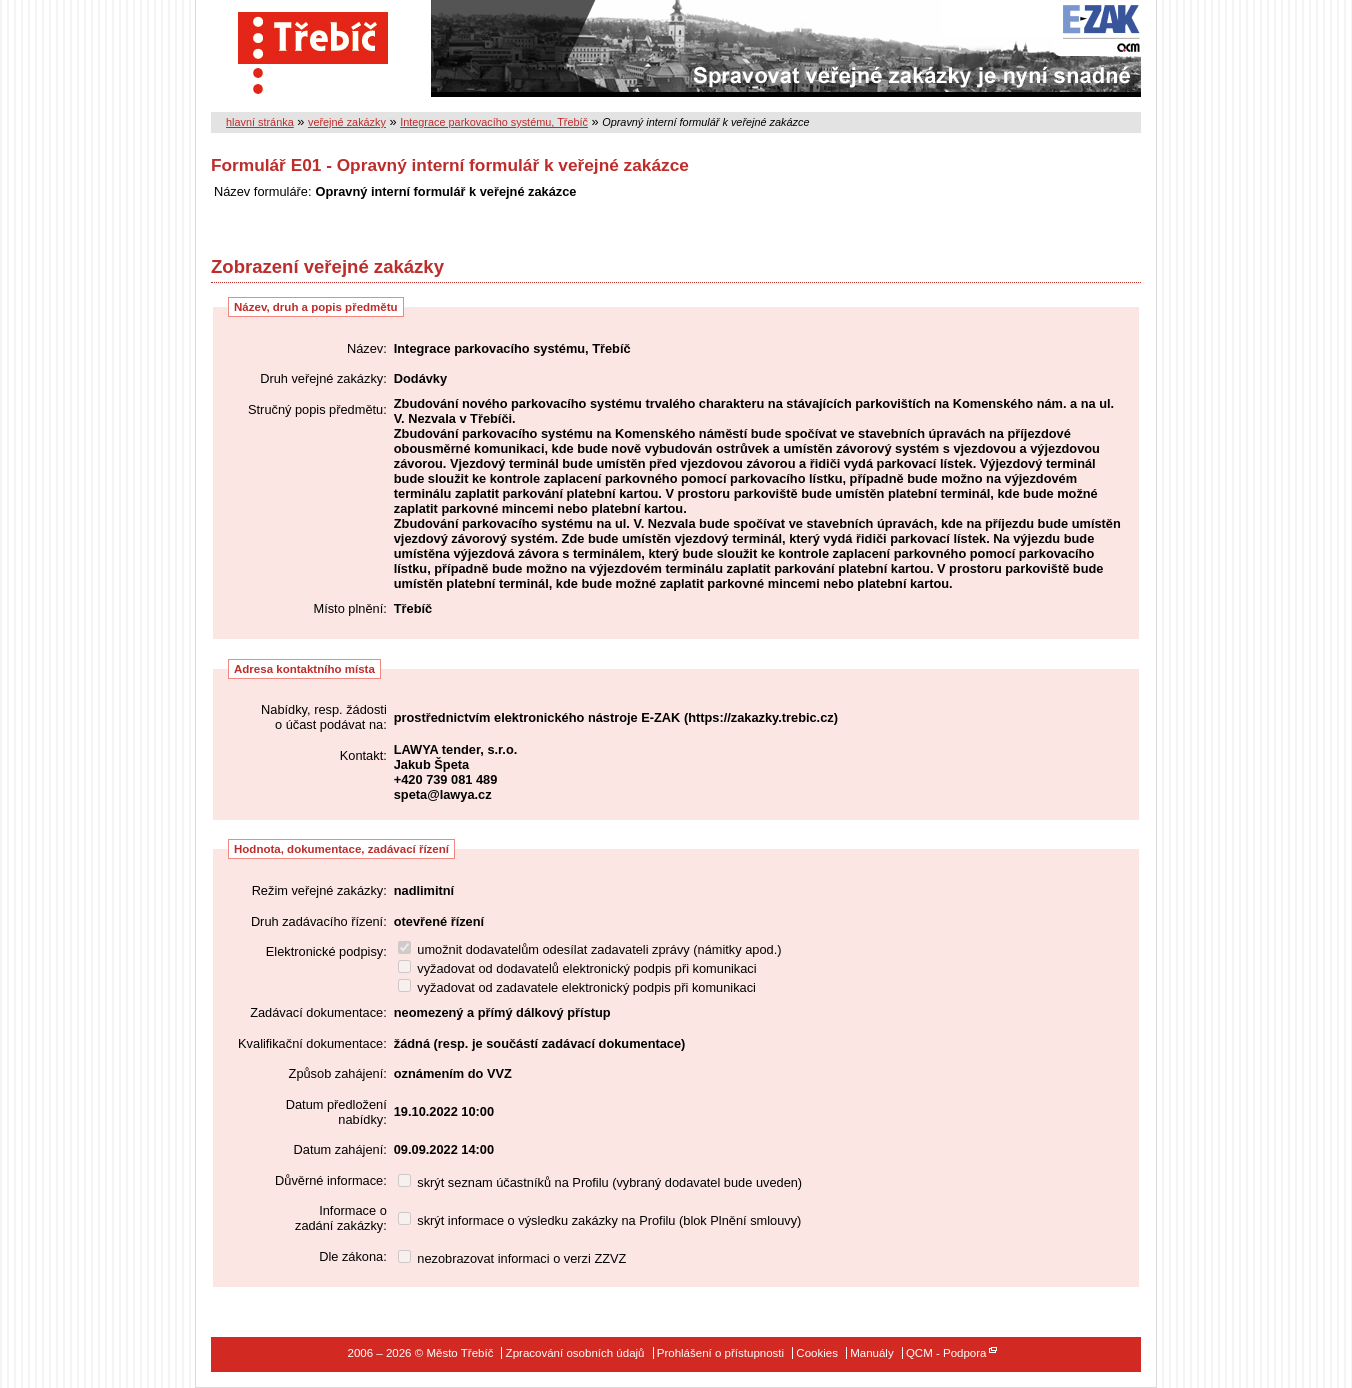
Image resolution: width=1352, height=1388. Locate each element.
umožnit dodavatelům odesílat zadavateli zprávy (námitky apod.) (590, 949)
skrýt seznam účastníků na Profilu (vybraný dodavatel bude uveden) (600, 1182)
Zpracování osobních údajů (575, 1353)
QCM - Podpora (946, 1353)
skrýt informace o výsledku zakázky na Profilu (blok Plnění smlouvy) (600, 1220)
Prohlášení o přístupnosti (720, 1353)
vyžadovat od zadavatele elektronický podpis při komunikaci (577, 987)
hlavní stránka (260, 122)
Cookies (817, 1353)
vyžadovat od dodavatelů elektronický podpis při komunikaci (577, 968)
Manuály (872, 1353)
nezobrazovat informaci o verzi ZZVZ (512, 1258)
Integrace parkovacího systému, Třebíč (494, 122)
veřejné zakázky (347, 122)
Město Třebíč (313, 48)
